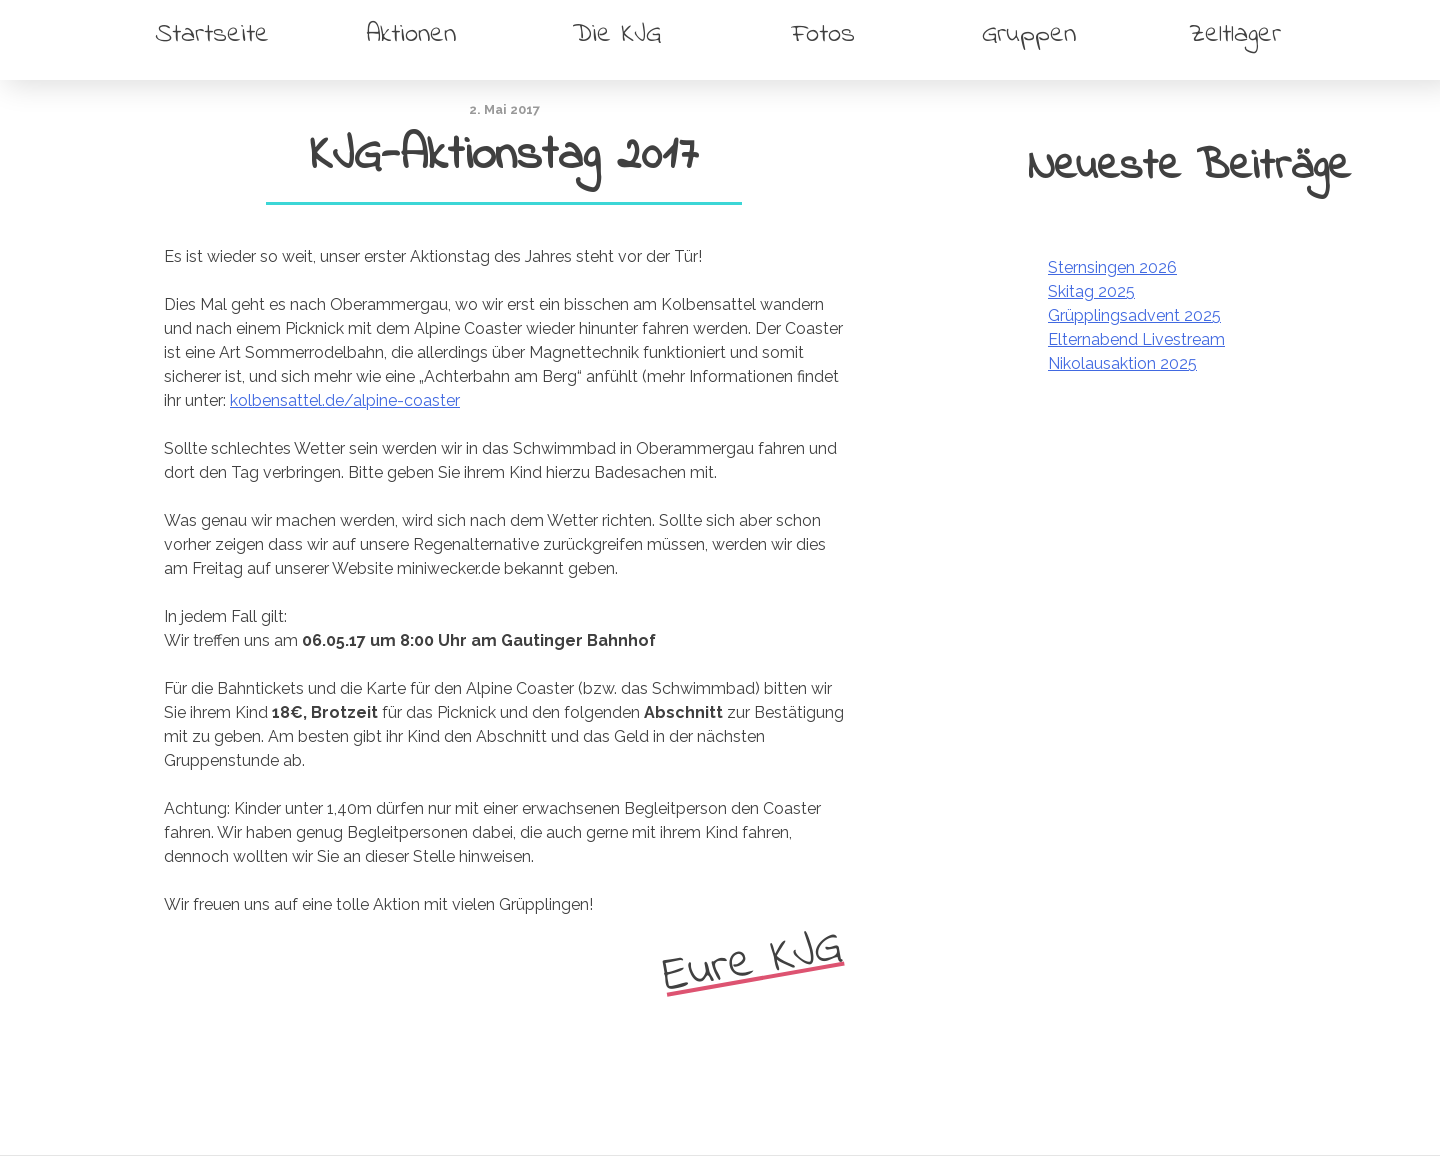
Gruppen (1029, 34)
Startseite (212, 34)
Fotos (823, 34)
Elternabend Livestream (1136, 339)
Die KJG (617, 34)
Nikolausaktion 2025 (1122, 363)
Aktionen (411, 34)
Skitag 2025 (1091, 291)
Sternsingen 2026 (1112, 267)
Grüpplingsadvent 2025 (1134, 315)
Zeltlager (1235, 34)
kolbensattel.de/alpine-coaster (345, 400)
